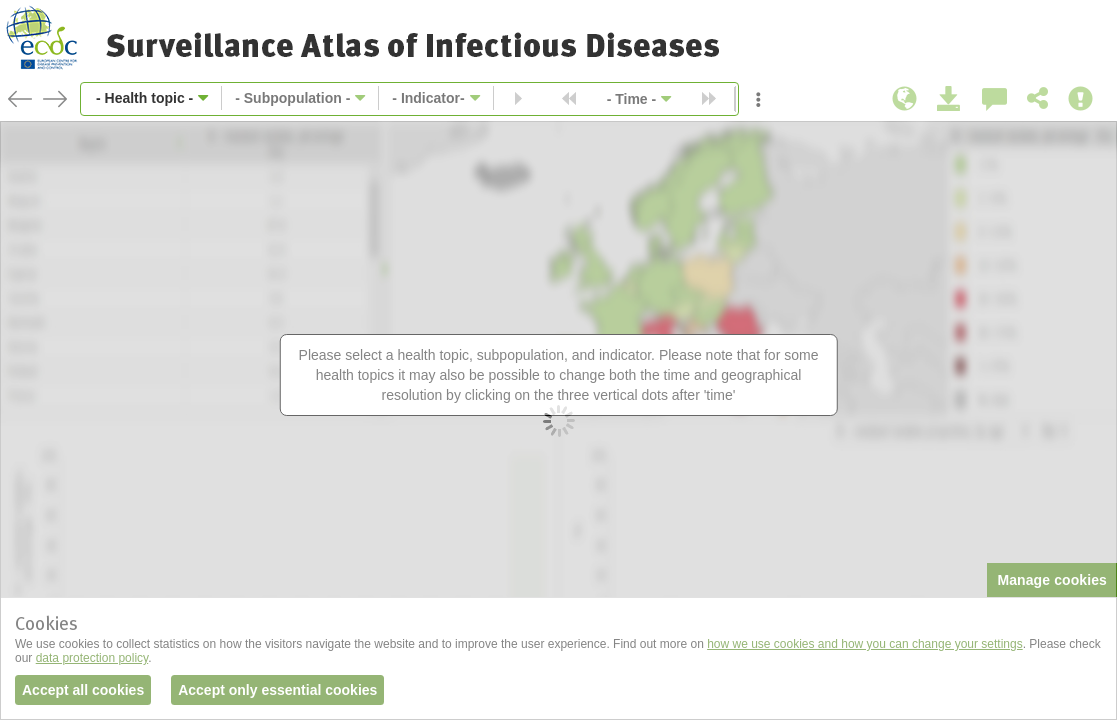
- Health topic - (144, 98)
